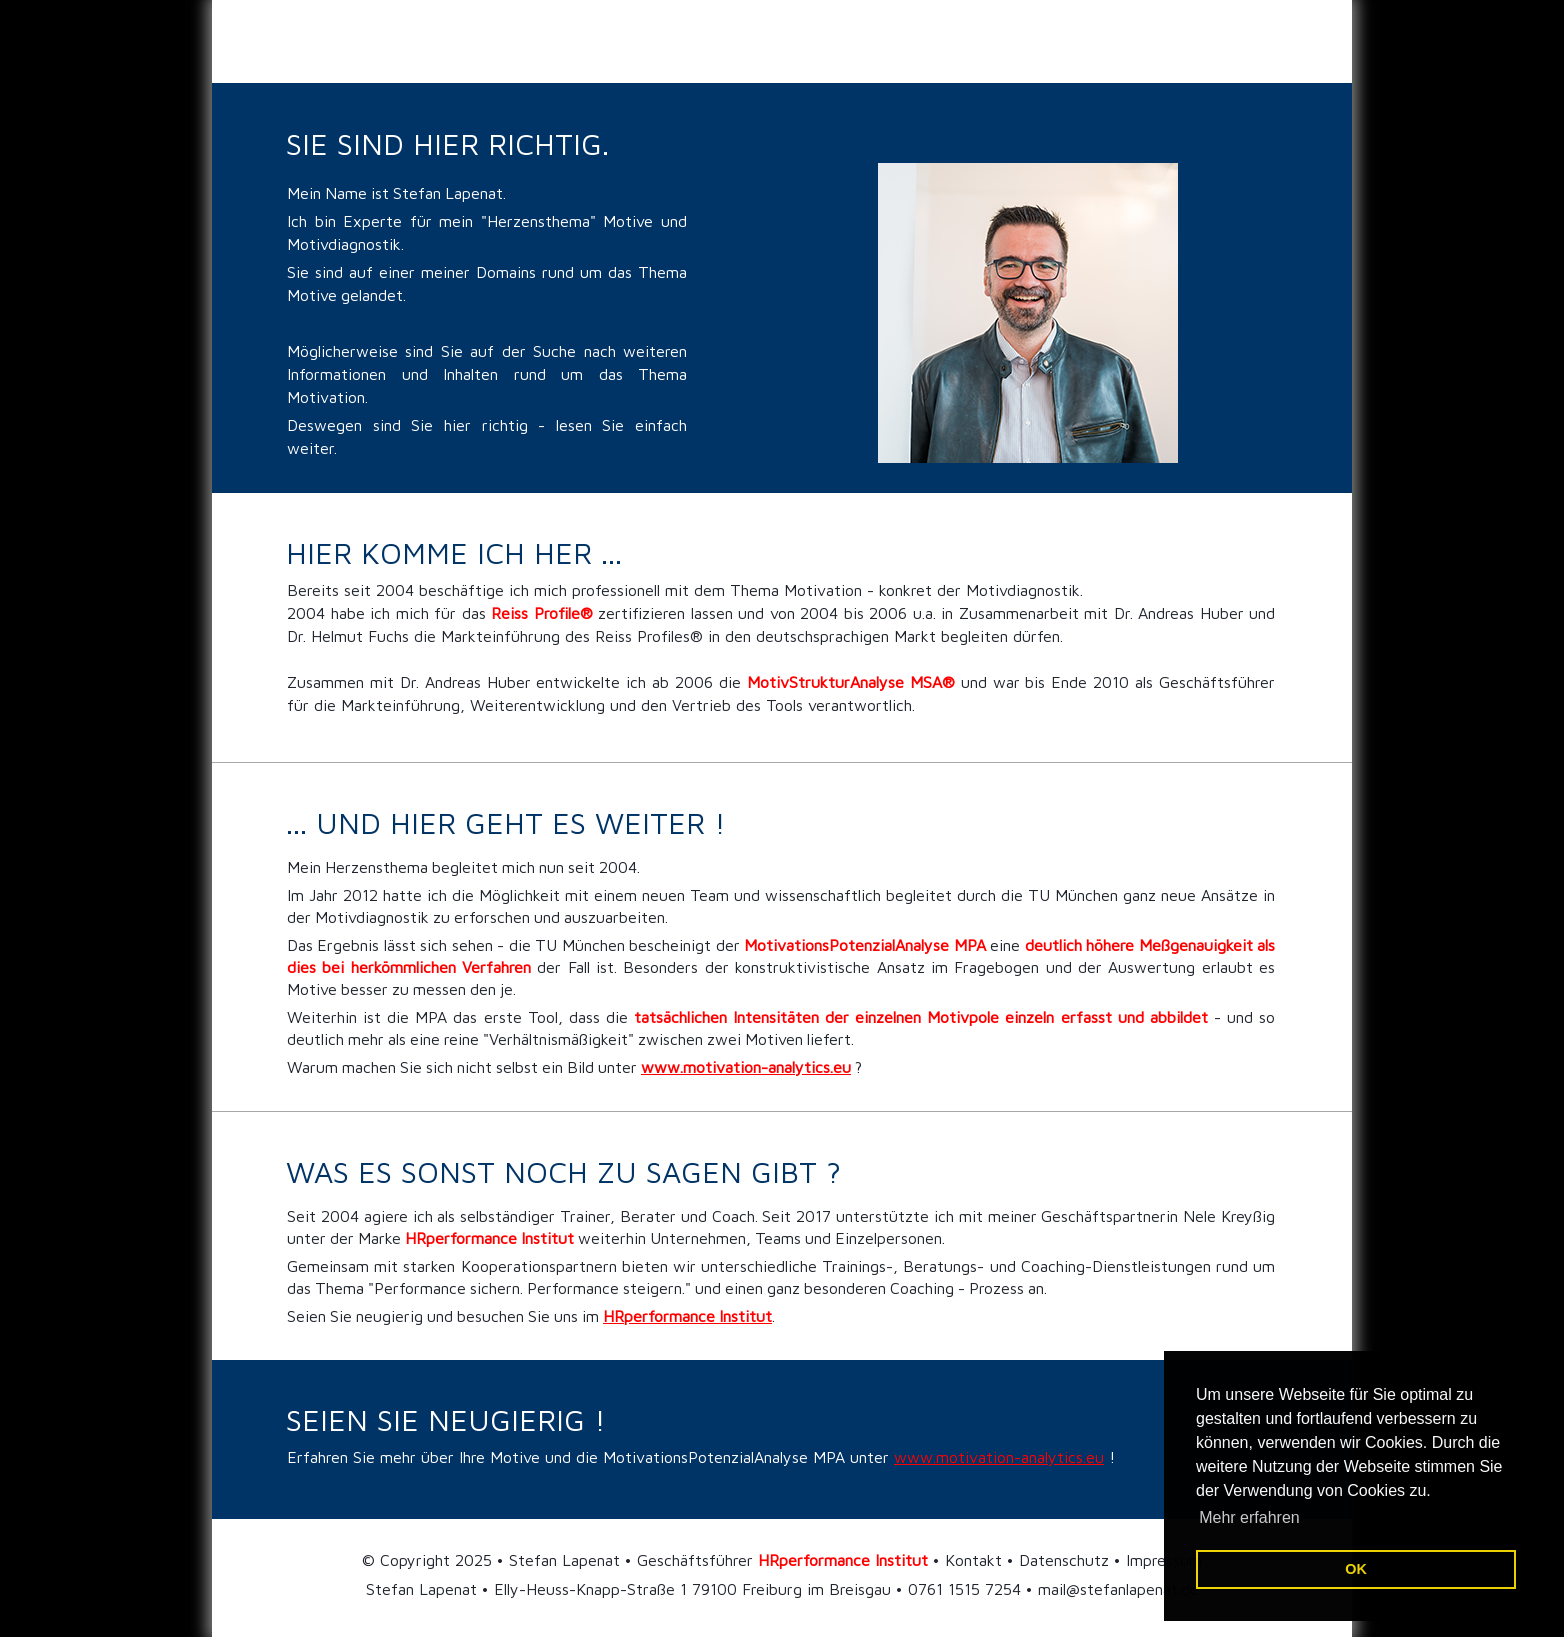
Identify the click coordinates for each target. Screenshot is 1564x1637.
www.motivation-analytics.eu (999, 1457)
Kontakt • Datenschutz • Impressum (1073, 1560)
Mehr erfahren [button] (1249, 1517)
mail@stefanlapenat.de (1118, 1589)
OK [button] (1356, 1569)
